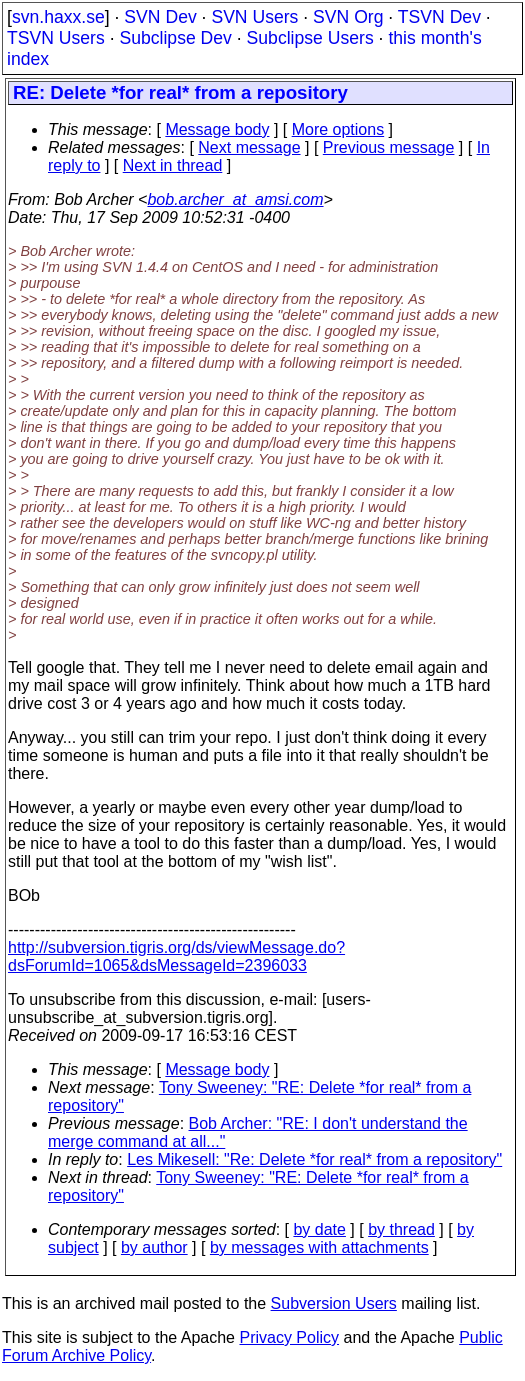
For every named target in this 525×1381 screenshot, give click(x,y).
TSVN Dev (439, 17)
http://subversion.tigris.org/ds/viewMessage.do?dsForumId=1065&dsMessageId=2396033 (176, 956)
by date (319, 1229)
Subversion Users (334, 1303)
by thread (401, 1229)
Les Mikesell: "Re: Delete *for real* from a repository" (314, 1159)
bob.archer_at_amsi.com (235, 199)
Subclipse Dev (175, 38)
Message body (217, 129)
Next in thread (173, 165)
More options (338, 129)
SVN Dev (160, 17)
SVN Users (254, 17)
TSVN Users (56, 38)
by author (154, 1247)
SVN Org (348, 17)
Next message (249, 147)
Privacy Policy (289, 1337)
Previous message (389, 147)
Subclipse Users (310, 38)
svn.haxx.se (58, 17)
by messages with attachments (319, 1247)
